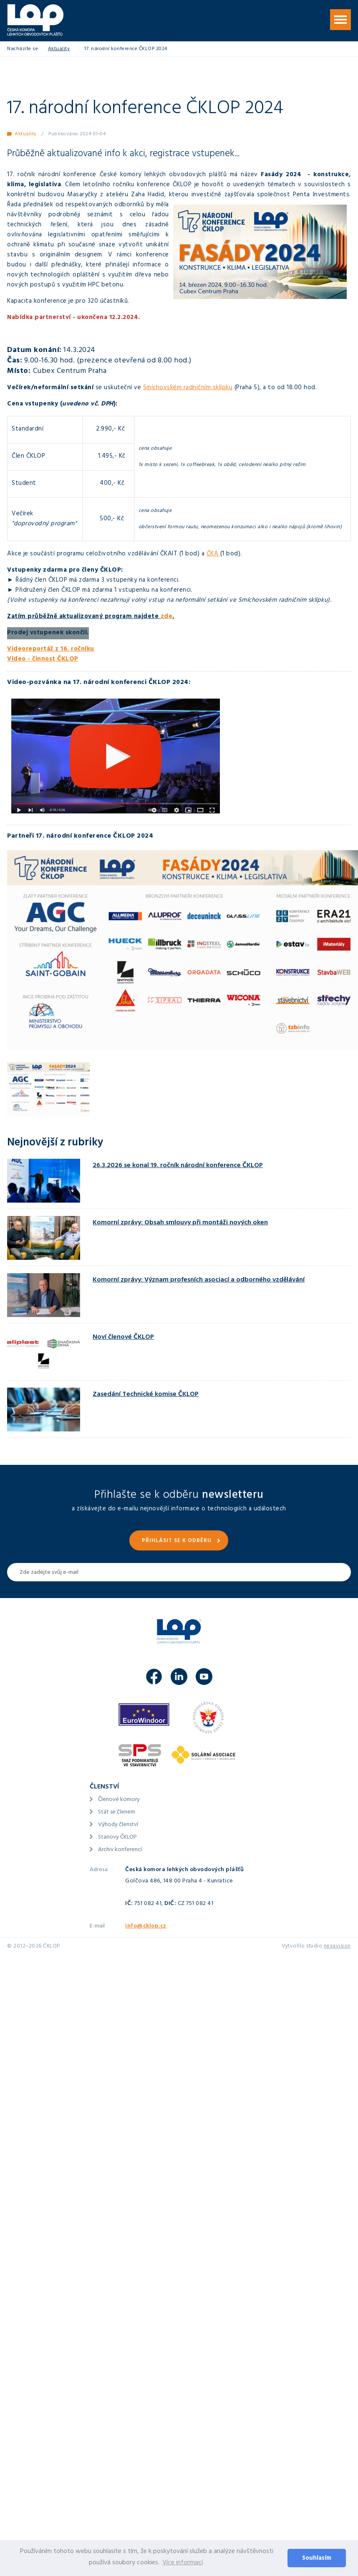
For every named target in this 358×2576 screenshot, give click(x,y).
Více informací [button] (182, 2563)
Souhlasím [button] (316, 2558)
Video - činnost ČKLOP (42, 659)
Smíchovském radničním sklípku (188, 388)
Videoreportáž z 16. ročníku (50, 649)
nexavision (337, 1947)
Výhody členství (118, 1825)
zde (167, 617)
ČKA (213, 554)
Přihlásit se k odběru (177, 1541)
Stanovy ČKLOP (117, 1837)
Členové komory (119, 1800)
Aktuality (59, 49)
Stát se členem (116, 1812)
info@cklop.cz (145, 1926)
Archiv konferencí (120, 1850)
